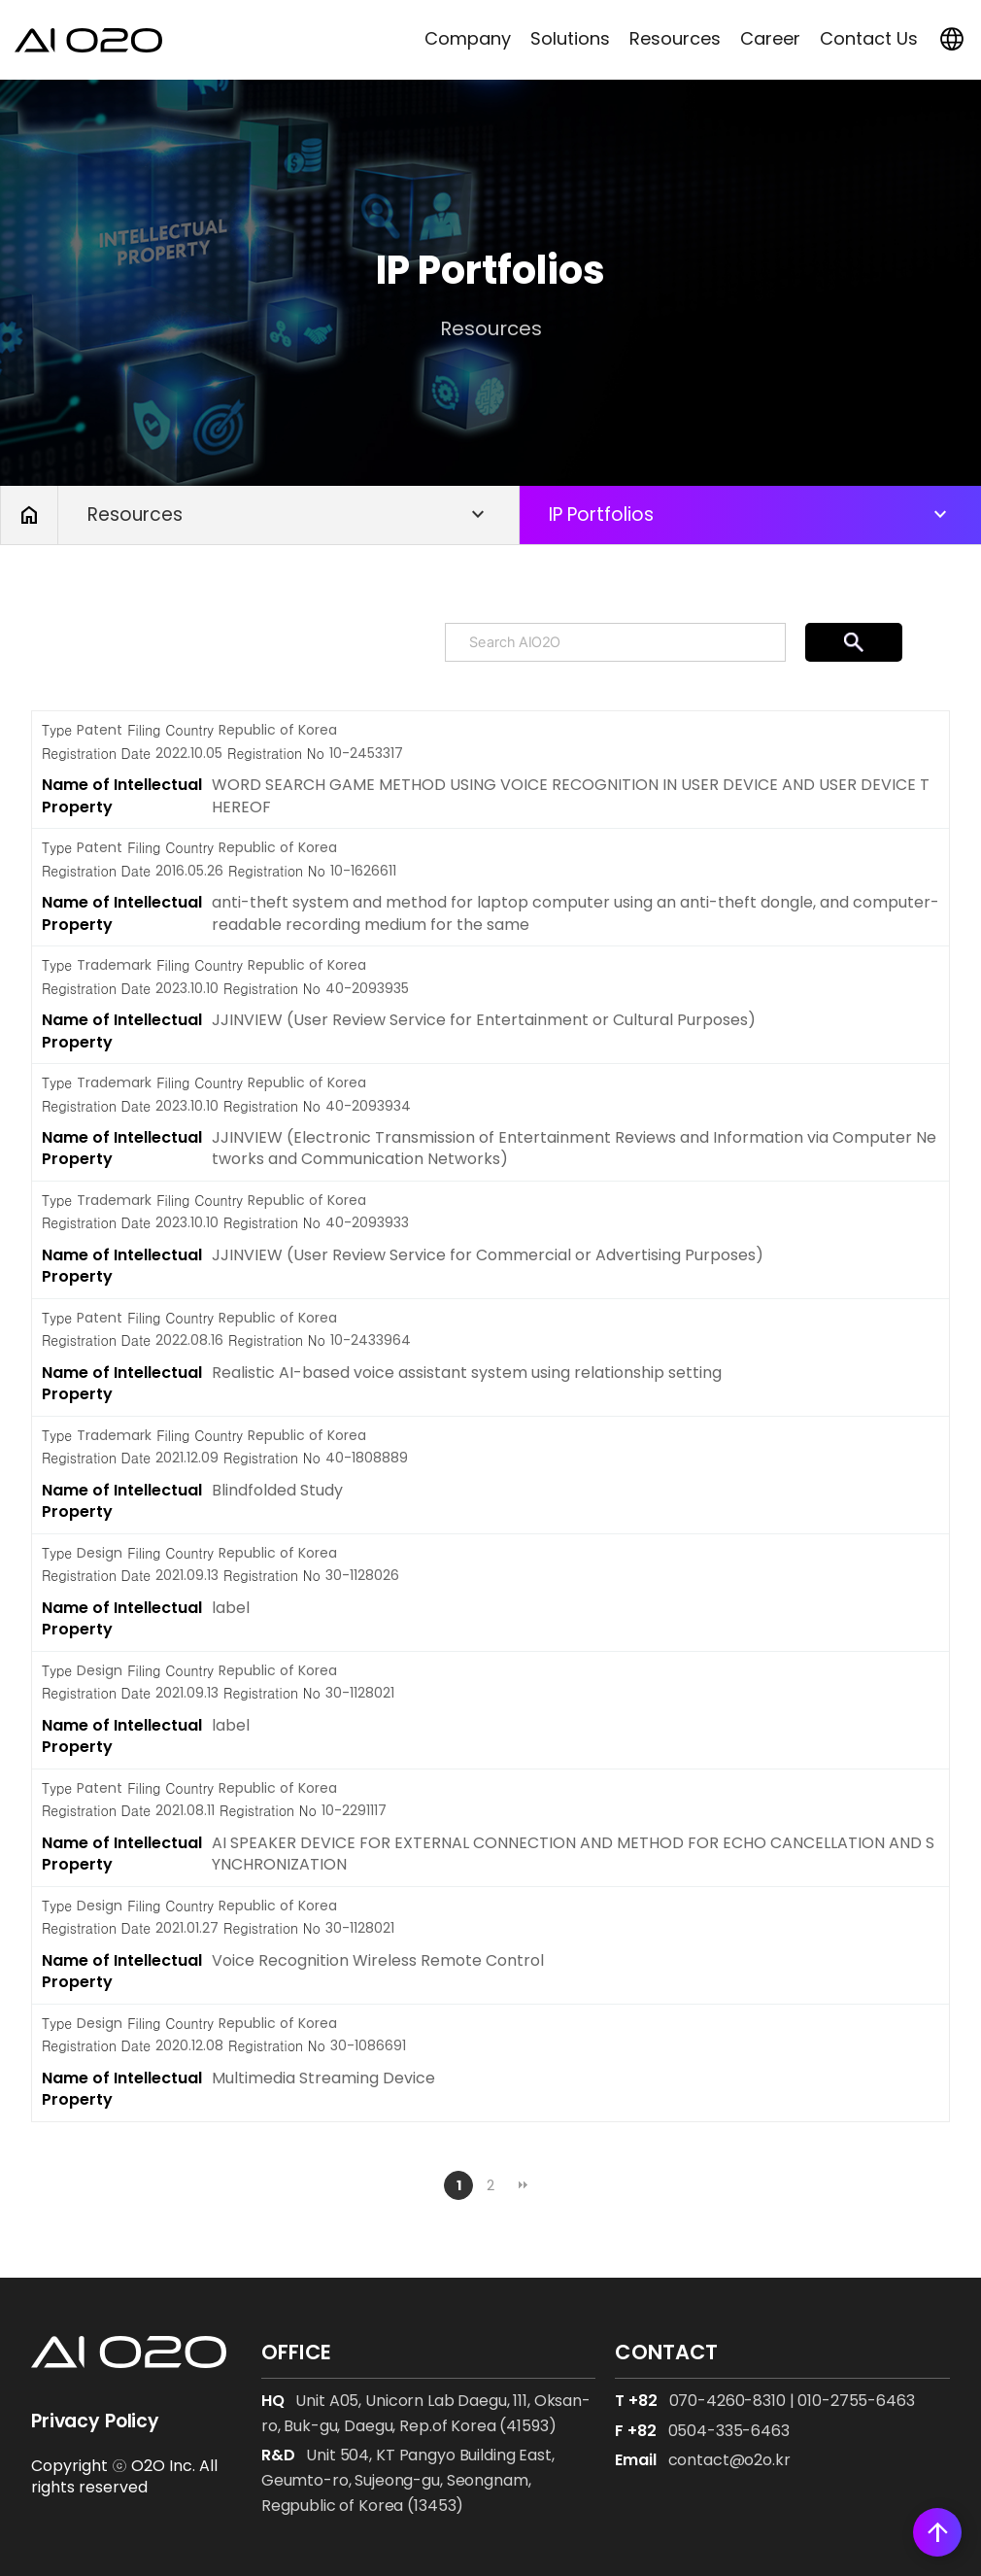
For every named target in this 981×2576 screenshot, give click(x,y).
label (231, 1608)
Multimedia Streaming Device (323, 2078)
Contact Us (869, 38)
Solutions (570, 38)
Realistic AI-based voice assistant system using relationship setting (467, 1372)
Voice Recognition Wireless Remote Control (378, 1960)
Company (467, 38)
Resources (675, 38)
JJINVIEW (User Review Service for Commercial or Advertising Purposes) (487, 1255)
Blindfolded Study (277, 1490)
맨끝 (522, 2185)
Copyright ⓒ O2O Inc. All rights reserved (124, 2476)
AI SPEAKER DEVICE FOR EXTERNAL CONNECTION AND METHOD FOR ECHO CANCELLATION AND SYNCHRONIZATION (573, 1853)
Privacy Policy (95, 2421)
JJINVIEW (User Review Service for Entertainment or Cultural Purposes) (484, 1020)
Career (770, 38)
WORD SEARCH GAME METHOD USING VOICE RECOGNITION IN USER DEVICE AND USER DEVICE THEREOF (571, 795)
